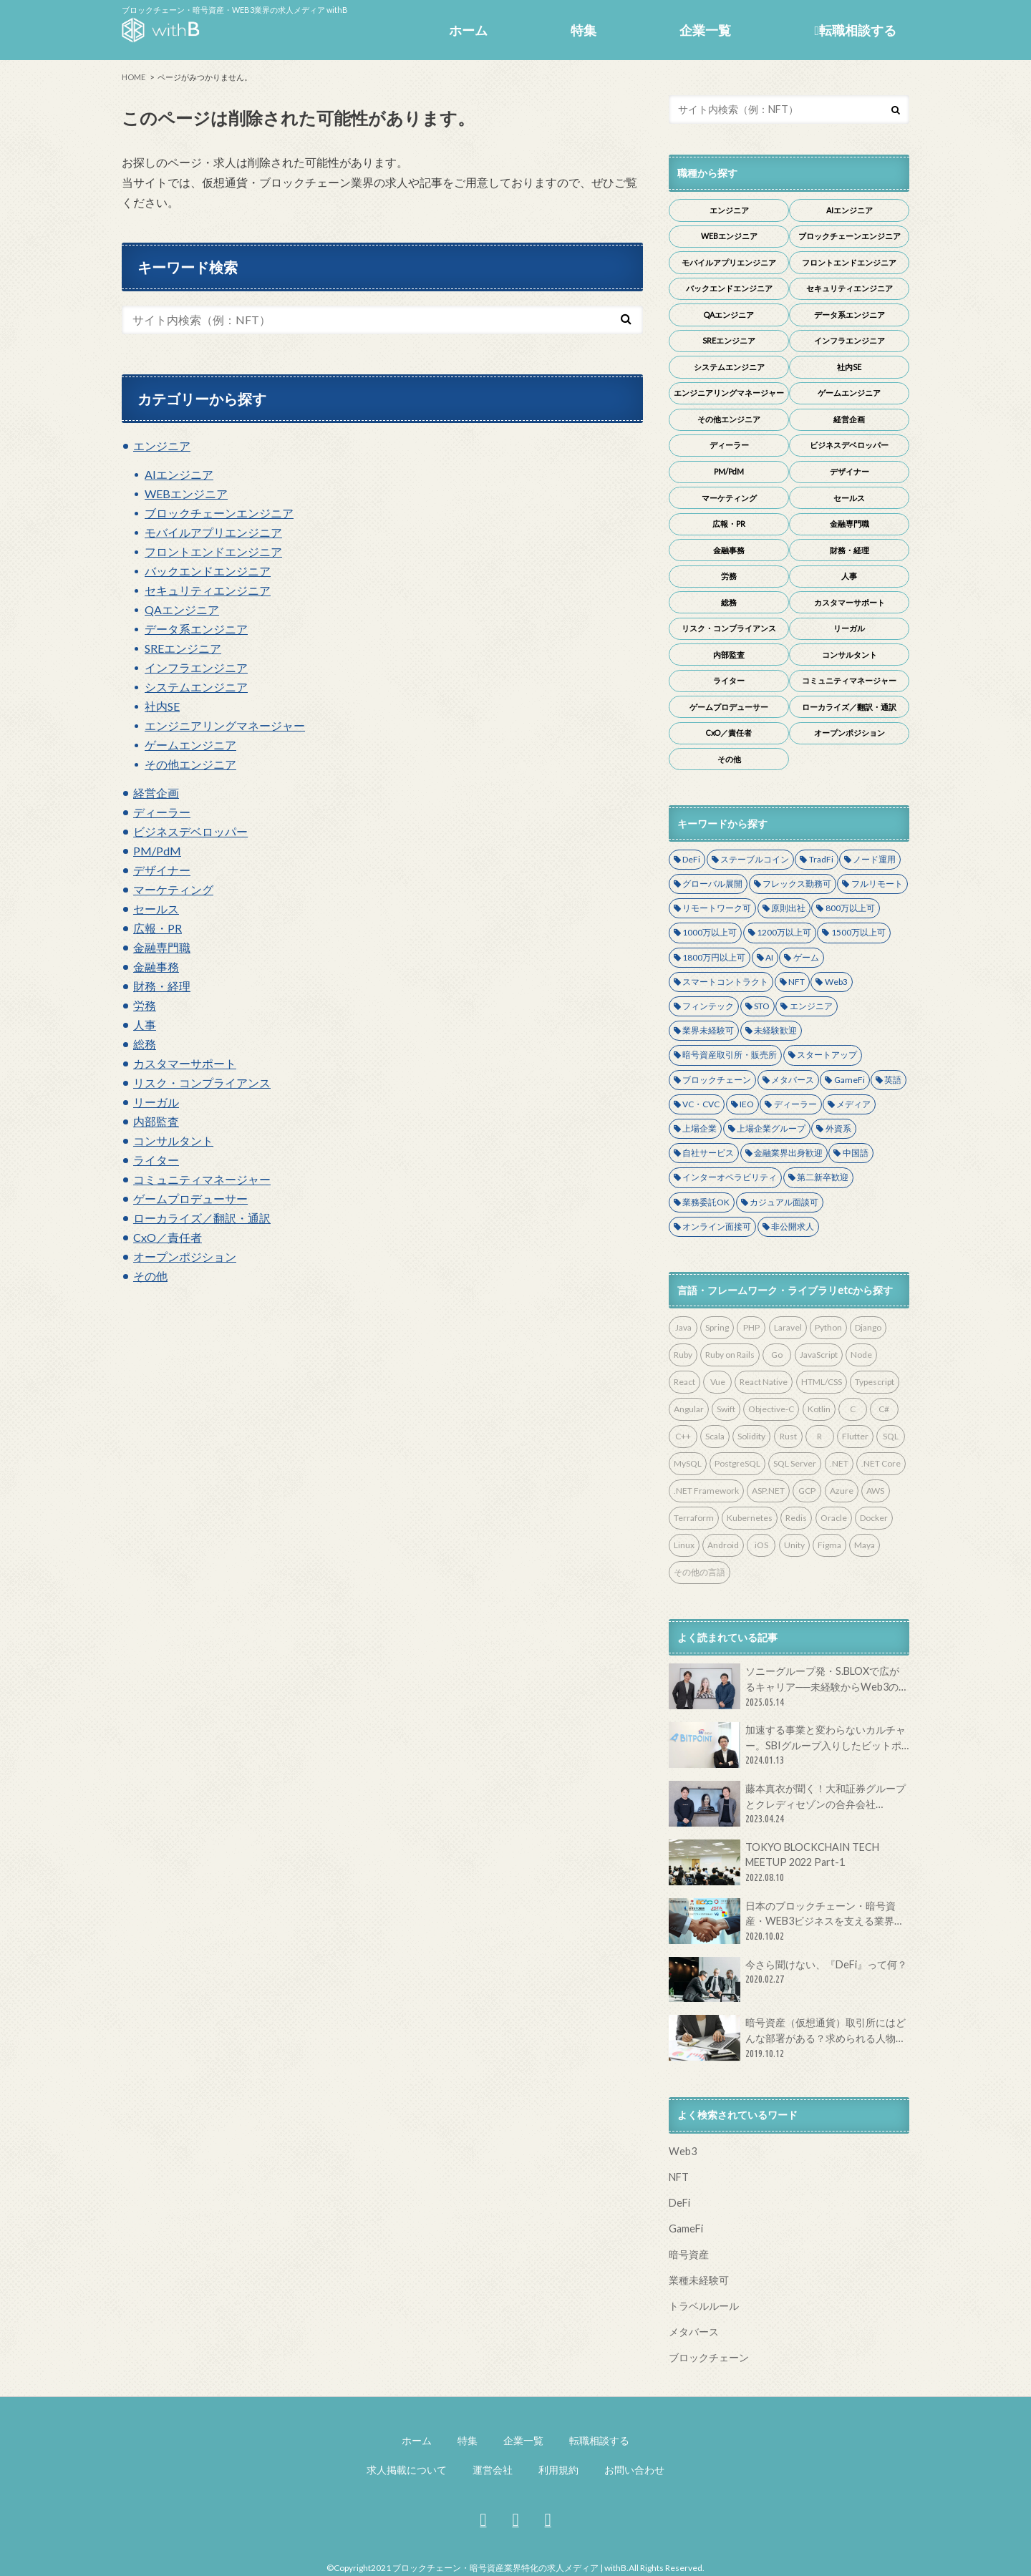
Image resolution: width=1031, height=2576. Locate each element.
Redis (796, 1517)
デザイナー (161, 870)
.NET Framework (706, 1490)
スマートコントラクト (725, 981)
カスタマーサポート (184, 1063)
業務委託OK (706, 1202)
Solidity (751, 1436)
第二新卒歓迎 (822, 1177)
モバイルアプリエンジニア (213, 532)
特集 (583, 30)
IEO (747, 1104)
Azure (841, 1490)
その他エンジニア (190, 764)
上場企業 (699, 1128)
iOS (761, 1545)
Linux (684, 1545)
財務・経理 (161, 986)
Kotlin (819, 1409)
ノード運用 (874, 859)
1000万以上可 (709, 932)
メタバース (792, 1079)
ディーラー (161, 812)
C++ (683, 1436)
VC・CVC (701, 1104)
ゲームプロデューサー (190, 1198)
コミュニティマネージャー (202, 1179)
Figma (829, 1545)
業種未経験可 (699, 2280)
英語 (892, 1079)
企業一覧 (705, 30)
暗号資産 (689, 2254)
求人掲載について (407, 2470)
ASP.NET (768, 1490)
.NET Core (881, 1463)
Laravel (788, 1327)
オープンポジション (184, 1256)
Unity (794, 1545)
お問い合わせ (634, 2470)
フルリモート (877, 883)
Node (861, 1354)
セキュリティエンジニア (208, 590)
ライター (156, 1160)
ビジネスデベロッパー (190, 831)
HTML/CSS (821, 1381)
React (684, 1381)
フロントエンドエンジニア (213, 551)
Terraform (694, 1517)
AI (769, 957)
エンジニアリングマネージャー (225, 725)
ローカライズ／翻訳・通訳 (202, 1218)
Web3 (836, 981)
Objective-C (771, 1409)
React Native (764, 1381)
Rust (788, 1436)
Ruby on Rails (730, 1354)
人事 (144, 1024)
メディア (853, 1104)
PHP (751, 1327)
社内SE (162, 706)
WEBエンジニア (186, 493)
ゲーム (806, 957)
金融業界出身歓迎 (788, 1152)
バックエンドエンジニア (208, 571)
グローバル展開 (712, 883)
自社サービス (708, 1152)
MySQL (688, 1463)
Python (828, 1327)
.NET (839, 1463)
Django (868, 1327)
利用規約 (558, 2470)
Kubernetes (750, 1517)
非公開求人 (792, 1226)
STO (762, 1006)
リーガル (156, 1102)
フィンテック (708, 1006)
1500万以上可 (858, 932)
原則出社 (788, 908)
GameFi (849, 1079)
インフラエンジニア (196, 667)
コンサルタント (173, 1140)
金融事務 (156, 966)
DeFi (691, 859)
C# (883, 1409)
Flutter (855, 1436)
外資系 (838, 1128)
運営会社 (493, 2470)
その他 (150, 1276)
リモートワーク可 (716, 908)
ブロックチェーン (716, 1079)
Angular (689, 1409)
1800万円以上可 (713, 957)
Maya (864, 1545)
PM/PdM (157, 850)
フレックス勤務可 (797, 883)
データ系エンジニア (196, 629)
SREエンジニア (183, 648)
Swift (726, 1409)
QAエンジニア (182, 609)
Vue (717, 1381)
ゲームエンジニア (190, 745)
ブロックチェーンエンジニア (219, 513)
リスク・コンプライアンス (202, 1082)
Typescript (874, 1381)
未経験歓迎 (775, 1030)
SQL (891, 1436)
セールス (156, 908)
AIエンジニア (179, 474)
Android (723, 1545)
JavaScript (819, 1354)
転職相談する (855, 30)
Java (683, 1327)
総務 (144, 1044)
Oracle (834, 1517)
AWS (875, 1490)
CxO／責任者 (167, 1237)
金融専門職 (161, 947)
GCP (806, 1490)
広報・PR (157, 928)
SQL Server (794, 1463)
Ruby (683, 1354)
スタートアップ (827, 1054)
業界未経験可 (708, 1030)
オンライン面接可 (716, 1226)
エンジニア (161, 445)
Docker (874, 1517)
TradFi (821, 859)
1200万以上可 (784, 932)
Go (777, 1354)
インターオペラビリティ (729, 1177)
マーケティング (173, 889)
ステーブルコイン (754, 859)
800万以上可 (850, 908)
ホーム (468, 30)
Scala (715, 1436)
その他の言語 (699, 1572)
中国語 (855, 1152)
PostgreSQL (737, 1463)
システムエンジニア (196, 687)
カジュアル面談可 (784, 1202)
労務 (144, 1005)
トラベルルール (704, 2306)
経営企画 (156, 792)
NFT (796, 981)
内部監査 (156, 1121)
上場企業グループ (771, 1128)
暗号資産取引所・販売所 (729, 1054)
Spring (717, 1327)
